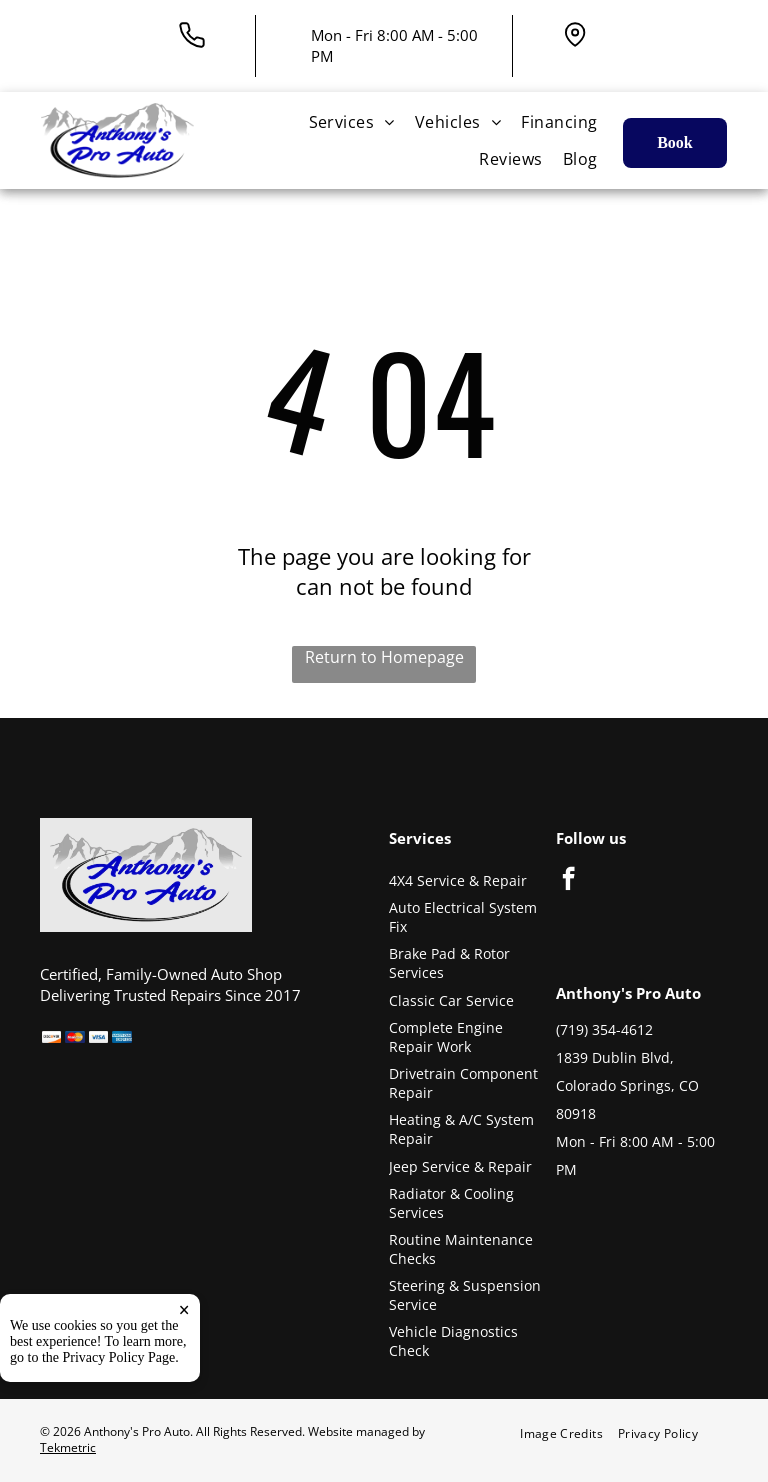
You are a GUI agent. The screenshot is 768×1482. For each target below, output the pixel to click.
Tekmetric (68, 1447)
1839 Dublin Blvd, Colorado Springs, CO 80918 (627, 1085)
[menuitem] (352, 122)
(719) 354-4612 (604, 1029)
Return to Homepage (384, 657)
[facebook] (568, 881)
